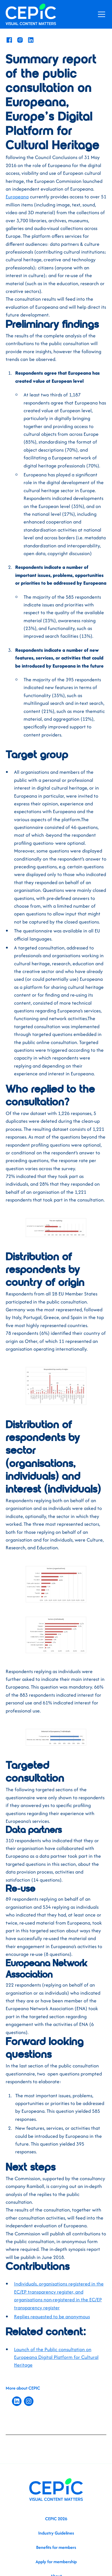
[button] (100, 14)
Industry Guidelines (56, 2533)
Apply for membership (56, 2561)
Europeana (17, 196)
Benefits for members (56, 2547)
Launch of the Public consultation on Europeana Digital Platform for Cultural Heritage (56, 2357)
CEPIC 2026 (56, 2518)
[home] (31, 14)
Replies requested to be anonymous (52, 2316)
